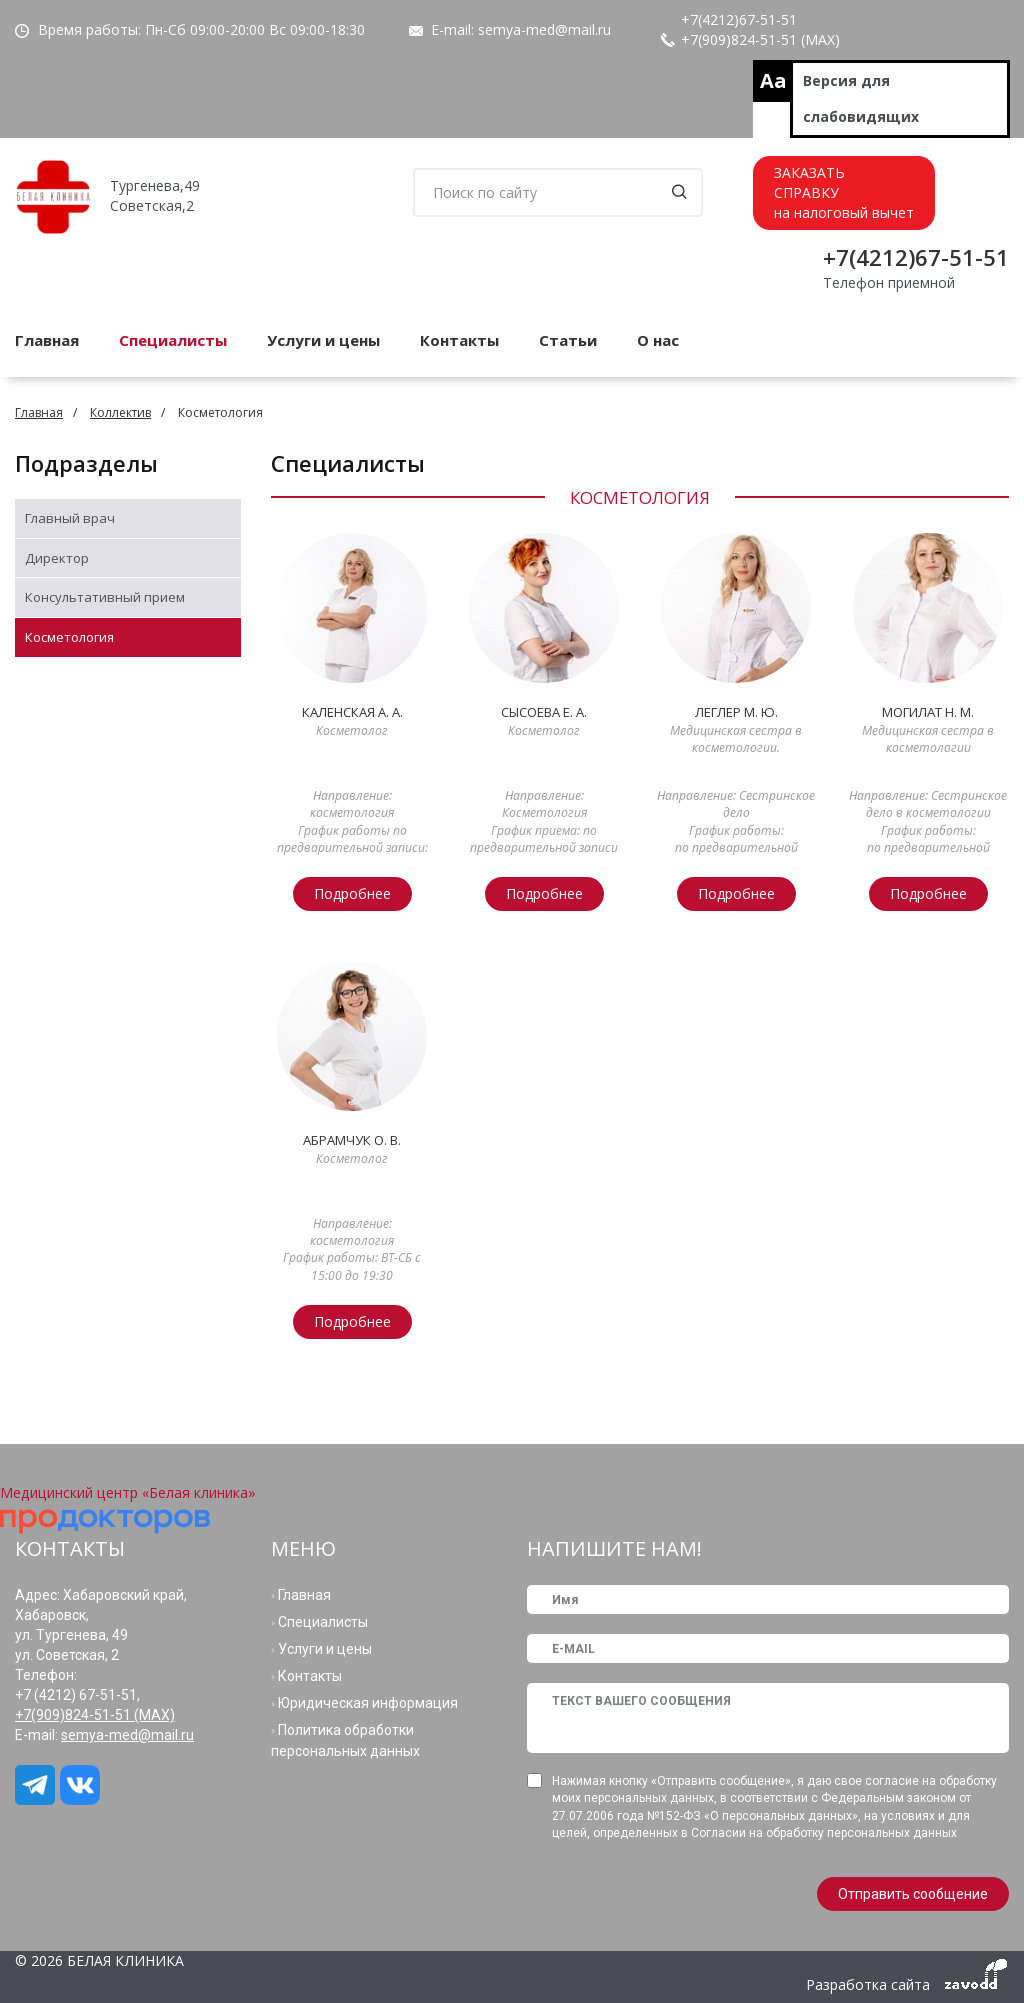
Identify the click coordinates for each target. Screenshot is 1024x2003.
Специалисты (173, 340)
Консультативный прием (105, 597)
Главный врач (70, 518)
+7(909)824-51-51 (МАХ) (760, 39)
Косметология (69, 637)
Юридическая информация (368, 1703)
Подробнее (352, 893)
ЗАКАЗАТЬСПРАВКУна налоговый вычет (844, 192)
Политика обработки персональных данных (345, 1740)
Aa (773, 80)
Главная (39, 412)
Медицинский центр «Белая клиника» (128, 1492)
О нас (658, 340)
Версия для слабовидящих (861, 98)
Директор (57, 558)
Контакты (459, 340)
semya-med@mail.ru (544, 29)
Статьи (568, 340)
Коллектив (120, 412)
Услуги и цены (323, 340)
